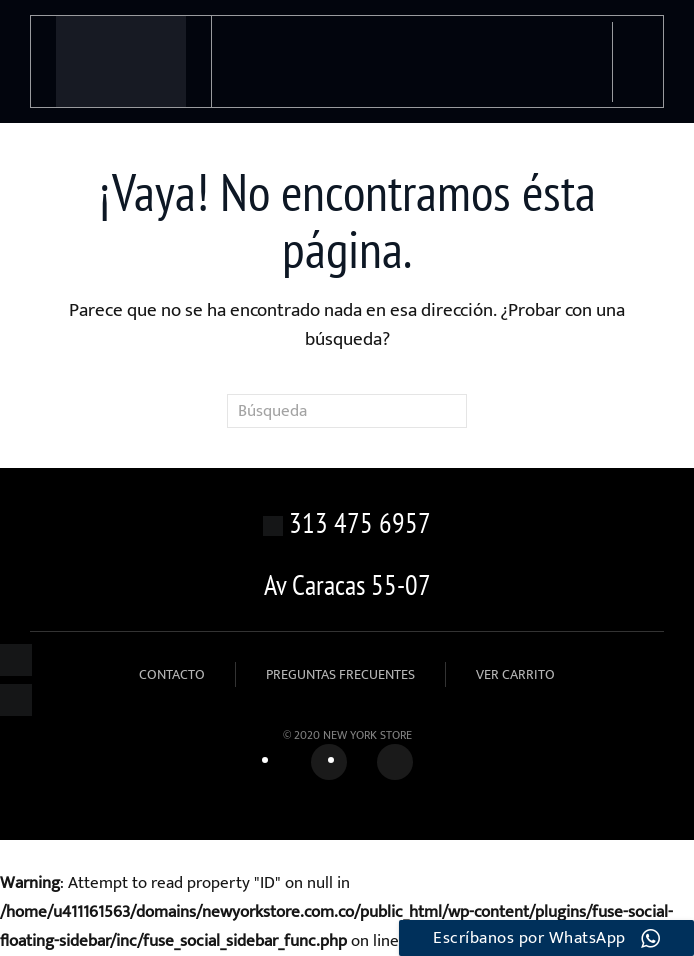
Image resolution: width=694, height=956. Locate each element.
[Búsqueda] (347, 411)
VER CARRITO (515, 674)
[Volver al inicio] (121, 61)
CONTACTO (172, 674)
